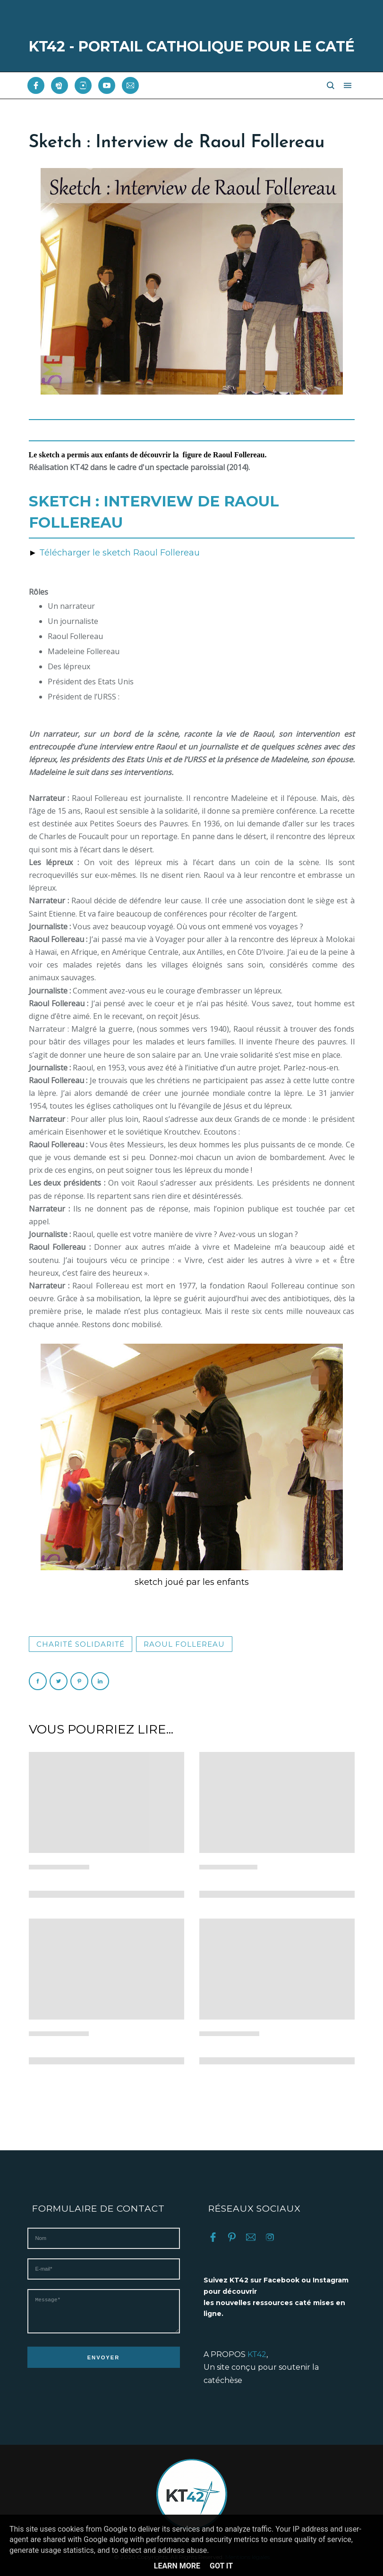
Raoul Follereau (184, 1644)
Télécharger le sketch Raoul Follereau (119, 552)
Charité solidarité (80, 1644)
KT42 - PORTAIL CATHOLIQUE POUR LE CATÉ (192, 46)
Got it (221, 2565)
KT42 (256, 2354)
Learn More (177, 2565)
